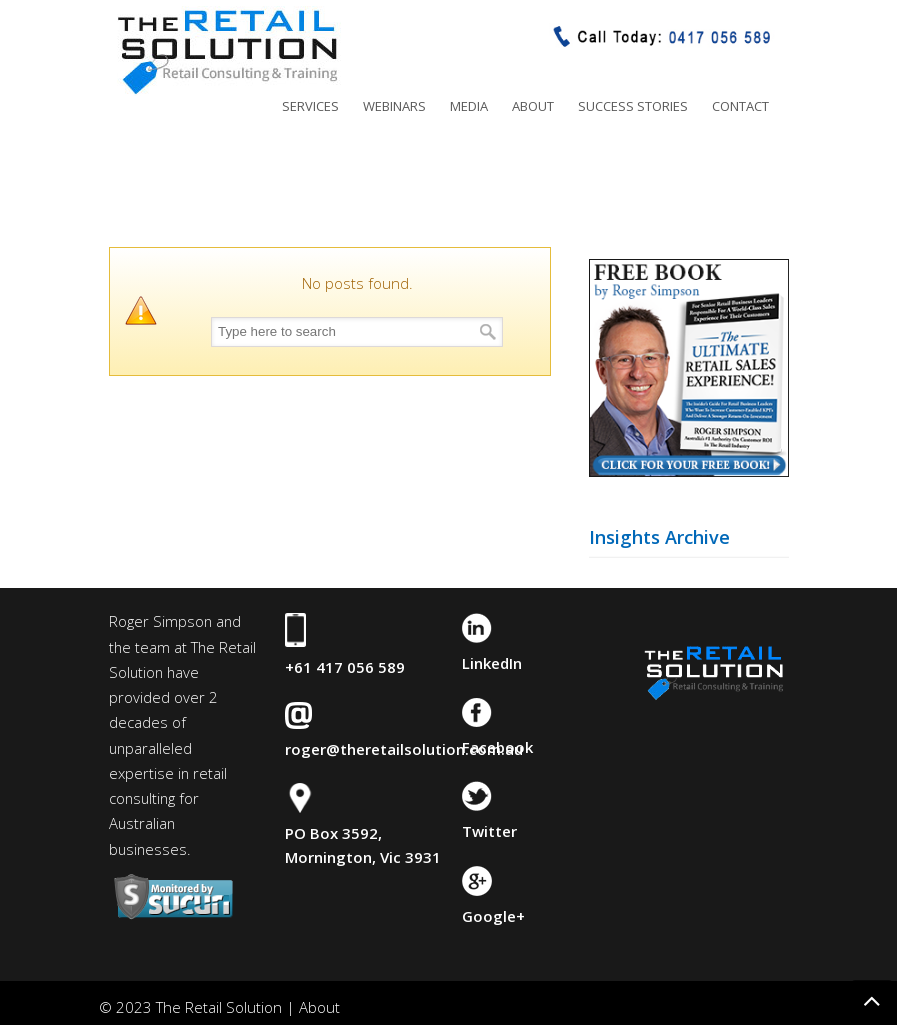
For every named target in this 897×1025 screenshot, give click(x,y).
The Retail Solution (227, 51)
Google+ (493, 916)
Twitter (489, 831)
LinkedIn (492, 663)
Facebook (497, 747)
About (319, 1007)
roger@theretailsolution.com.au (404, 749)
